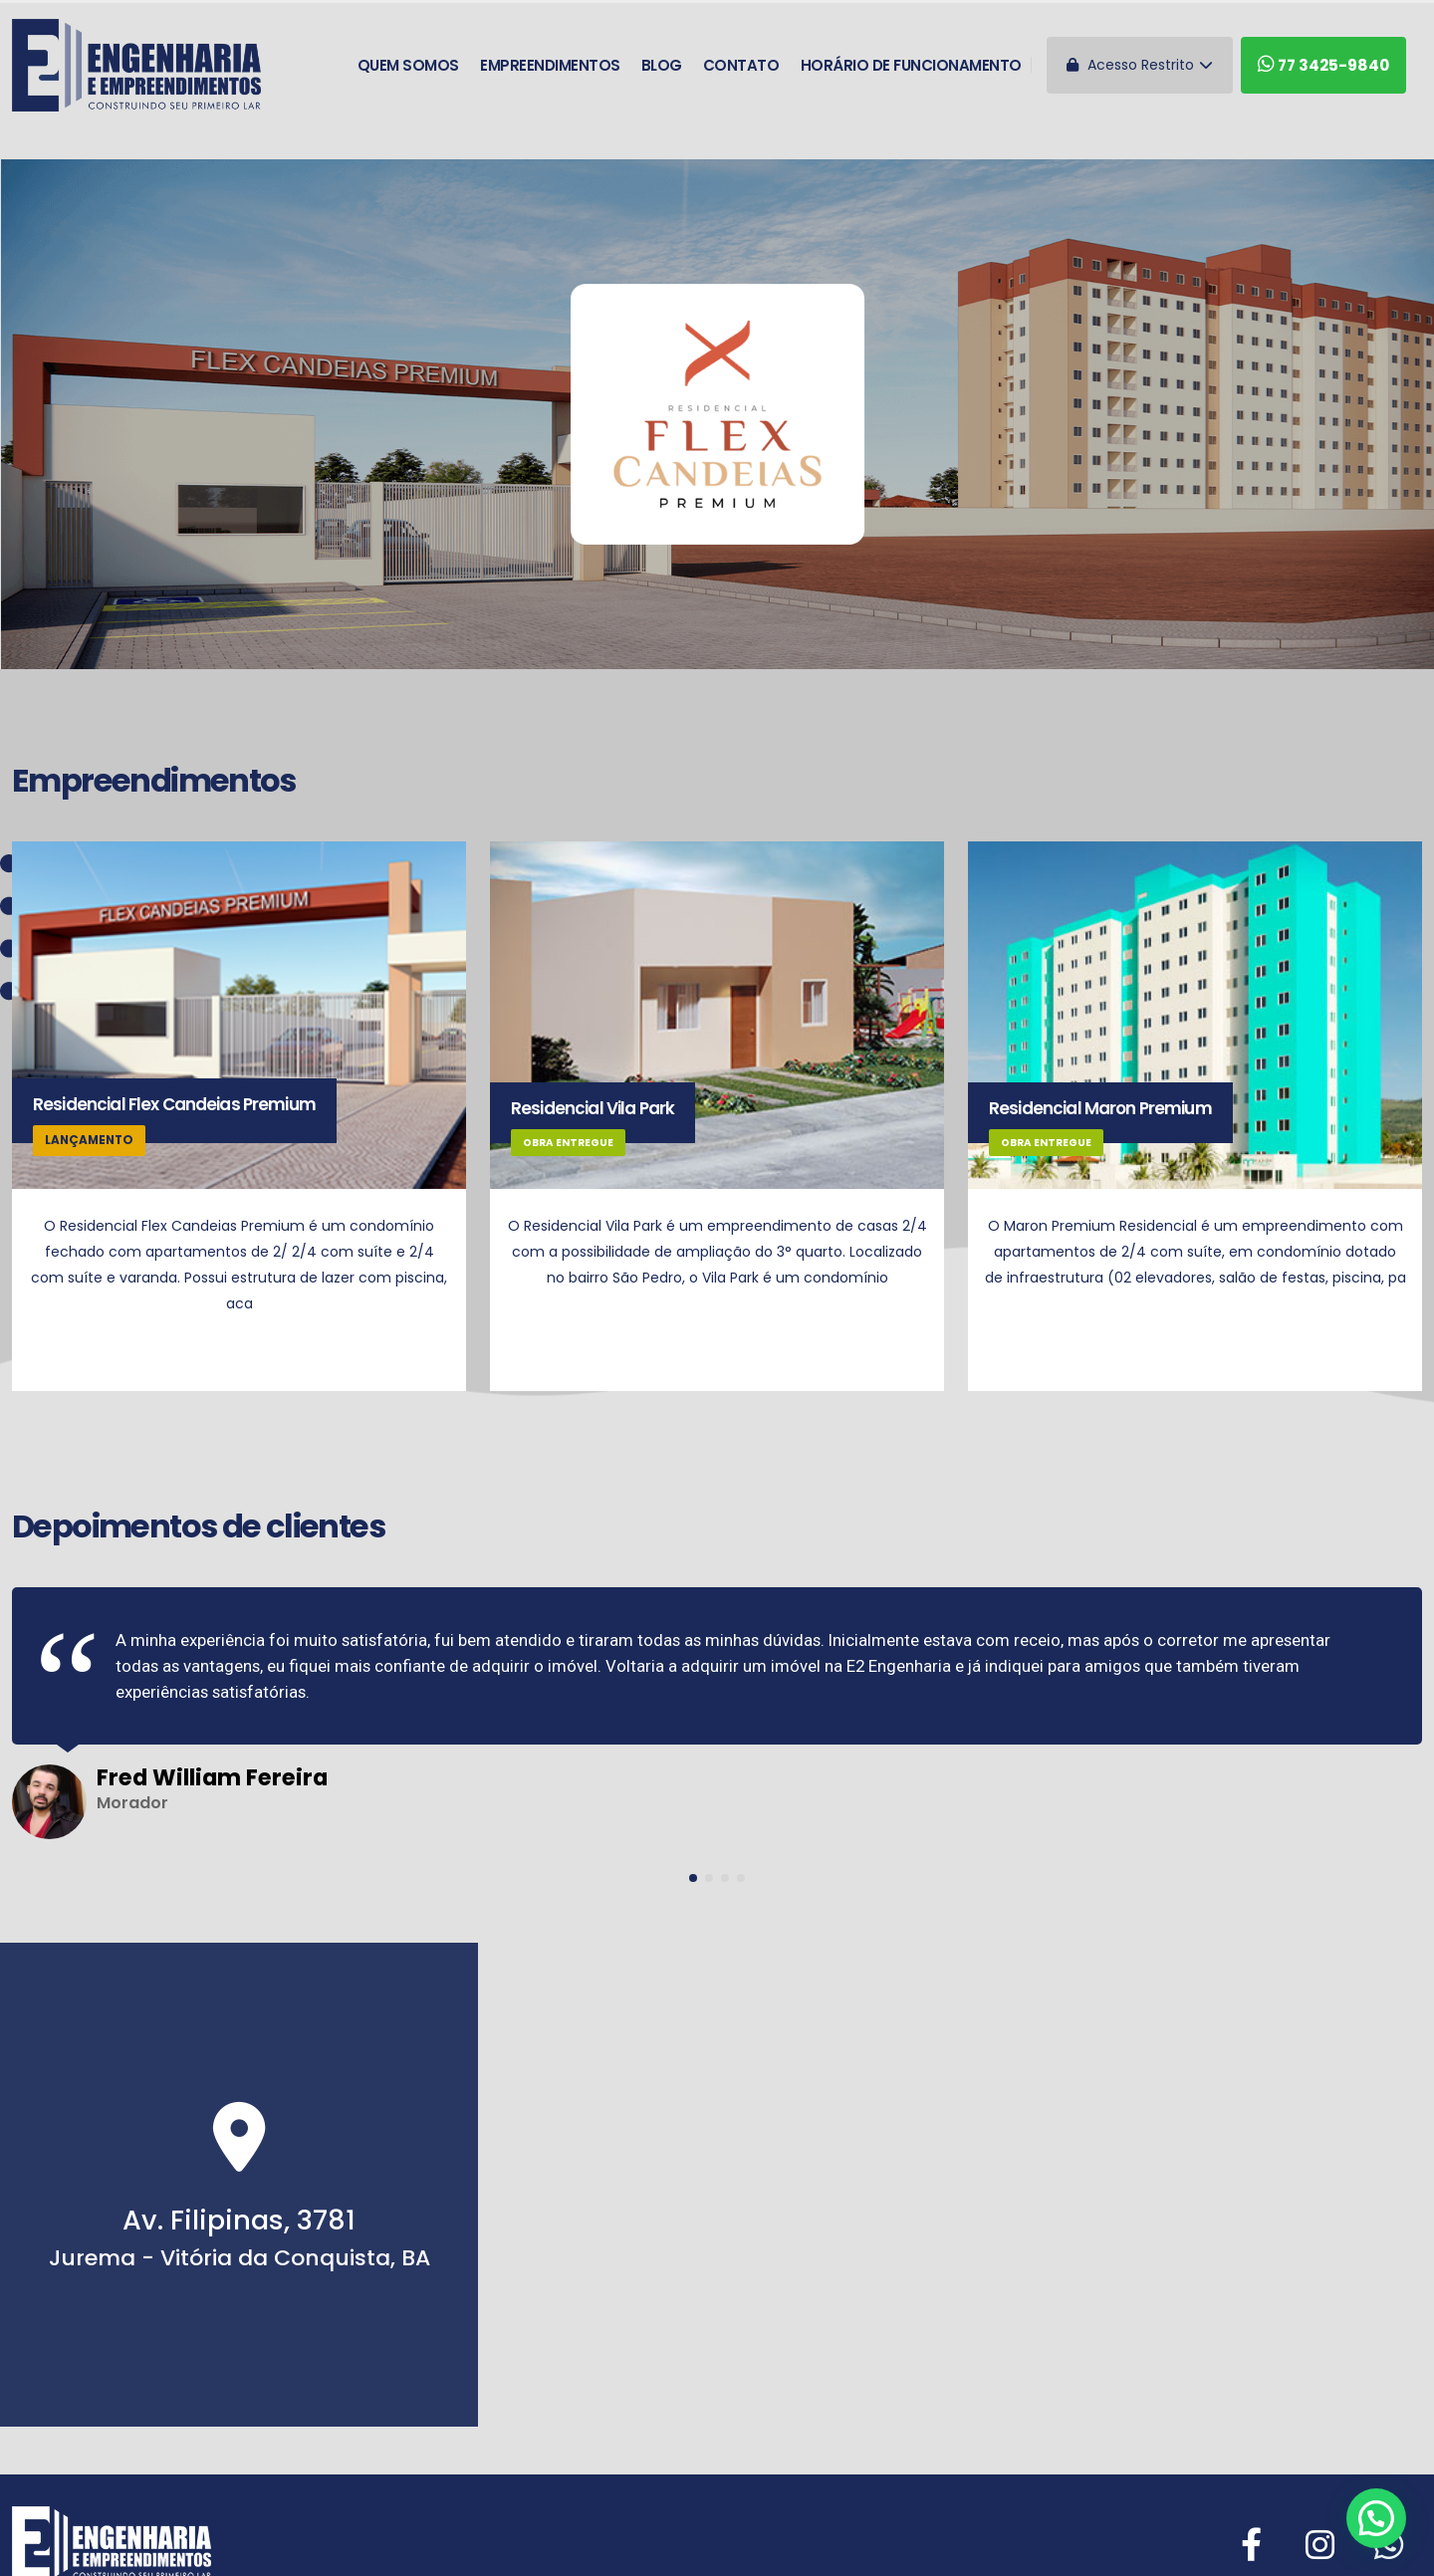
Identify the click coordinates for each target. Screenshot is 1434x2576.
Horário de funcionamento (911, 65)
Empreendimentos (550, 65)
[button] (693, 1878)
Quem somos (408, 65)
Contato (741, 65)
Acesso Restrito (1140, 65)
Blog (661, 65)
